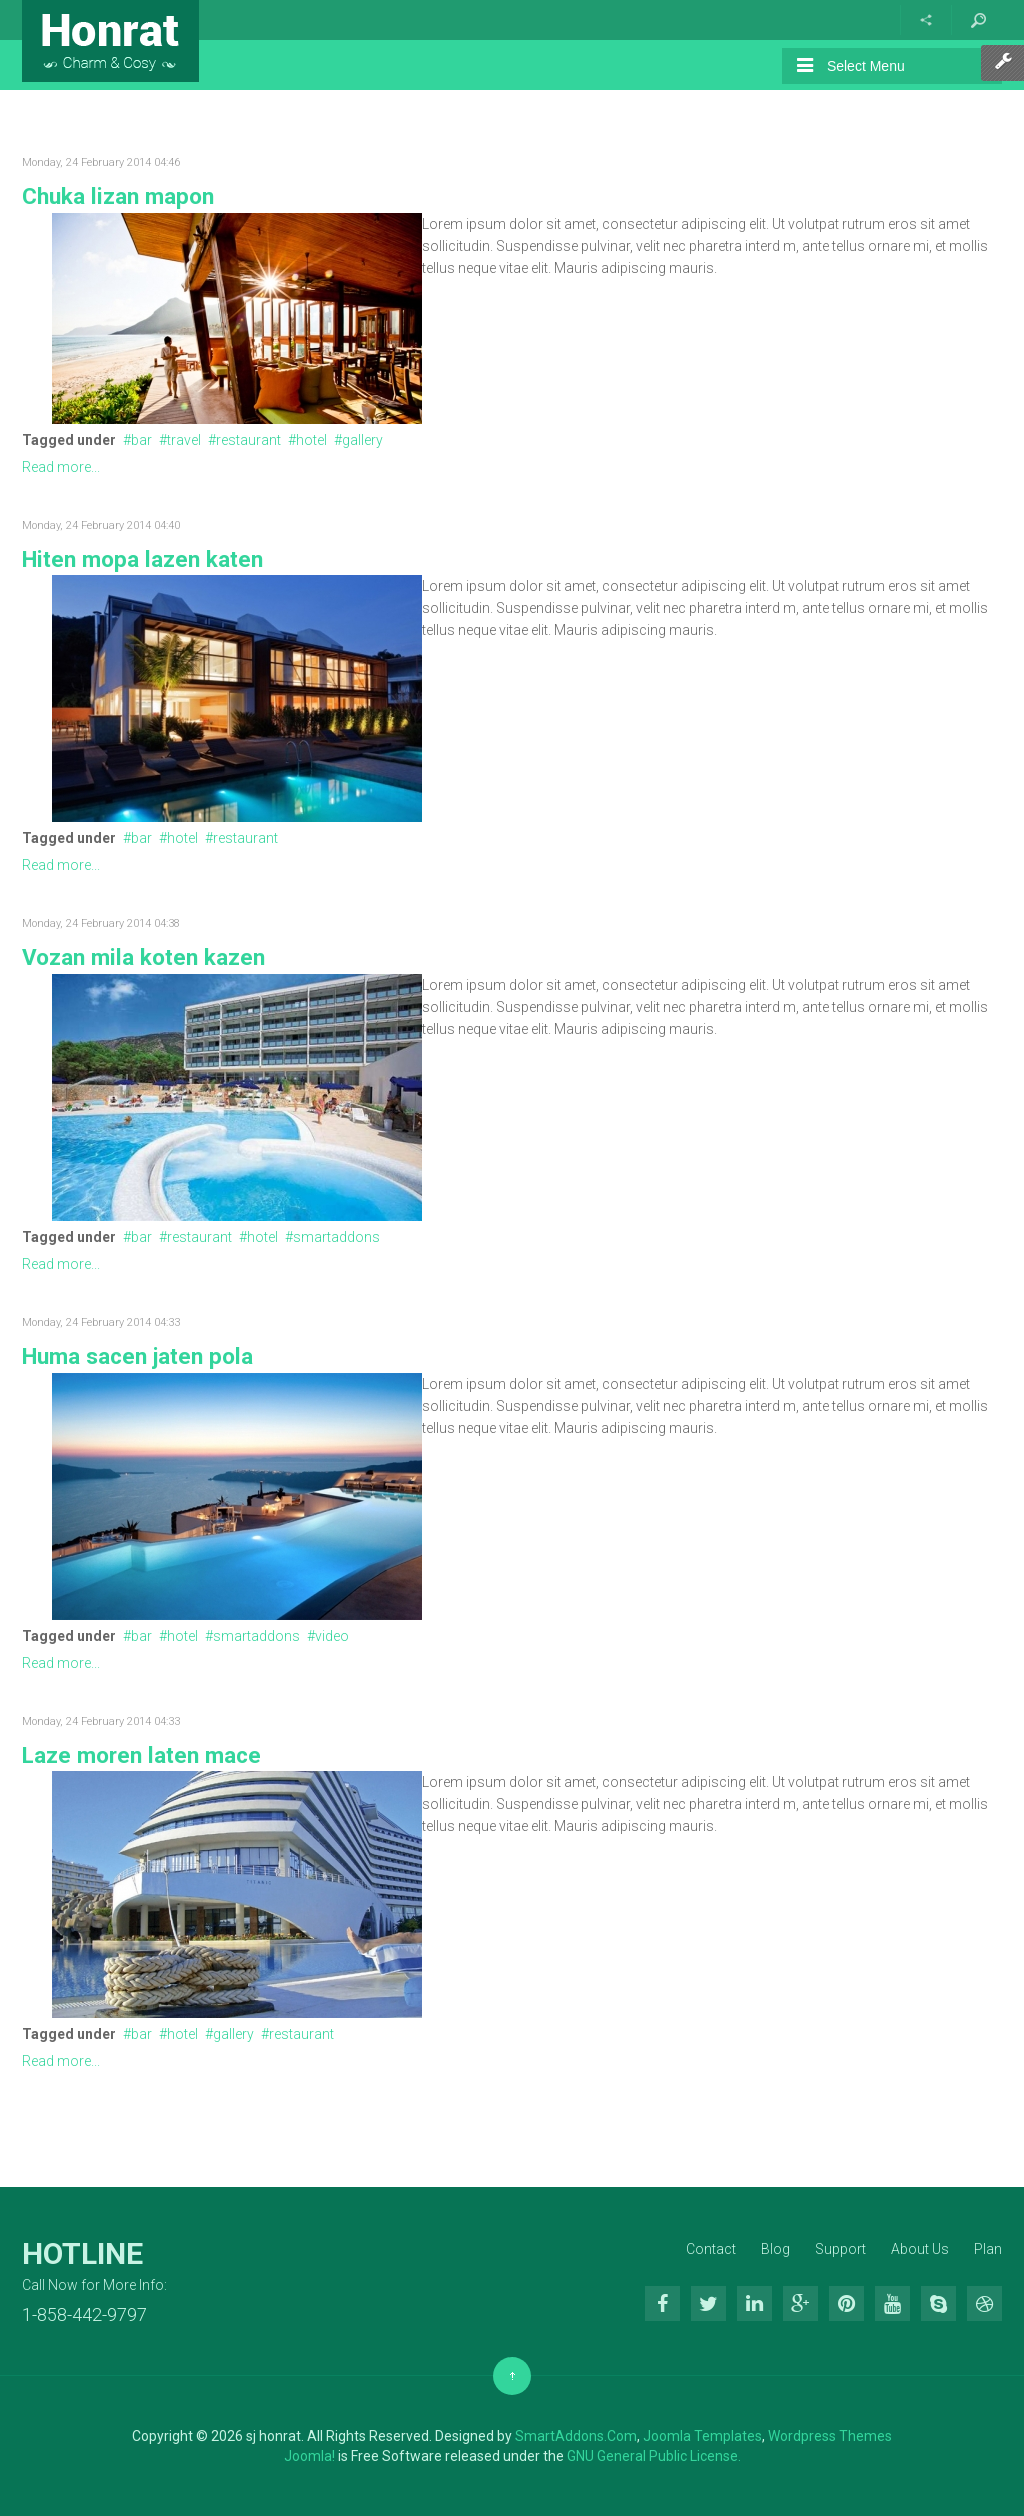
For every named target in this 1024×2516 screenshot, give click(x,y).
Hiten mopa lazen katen (142, 559)
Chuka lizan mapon (118, 196)
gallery (362, 440)
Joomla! (309, 2456)
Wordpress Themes (830, 2436)
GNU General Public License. (654, 2456)
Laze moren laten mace (141, 1755)
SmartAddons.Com (576, 2436)
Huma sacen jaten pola (137, 1356)
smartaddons (336, 1237)
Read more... (61, 467)
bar (141, 440)
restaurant (248, 440)
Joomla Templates (702, 2436)
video (332, 1636)
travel (184, 440)
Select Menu (851, 65)
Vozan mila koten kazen (143, 957)
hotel (311, 440)
